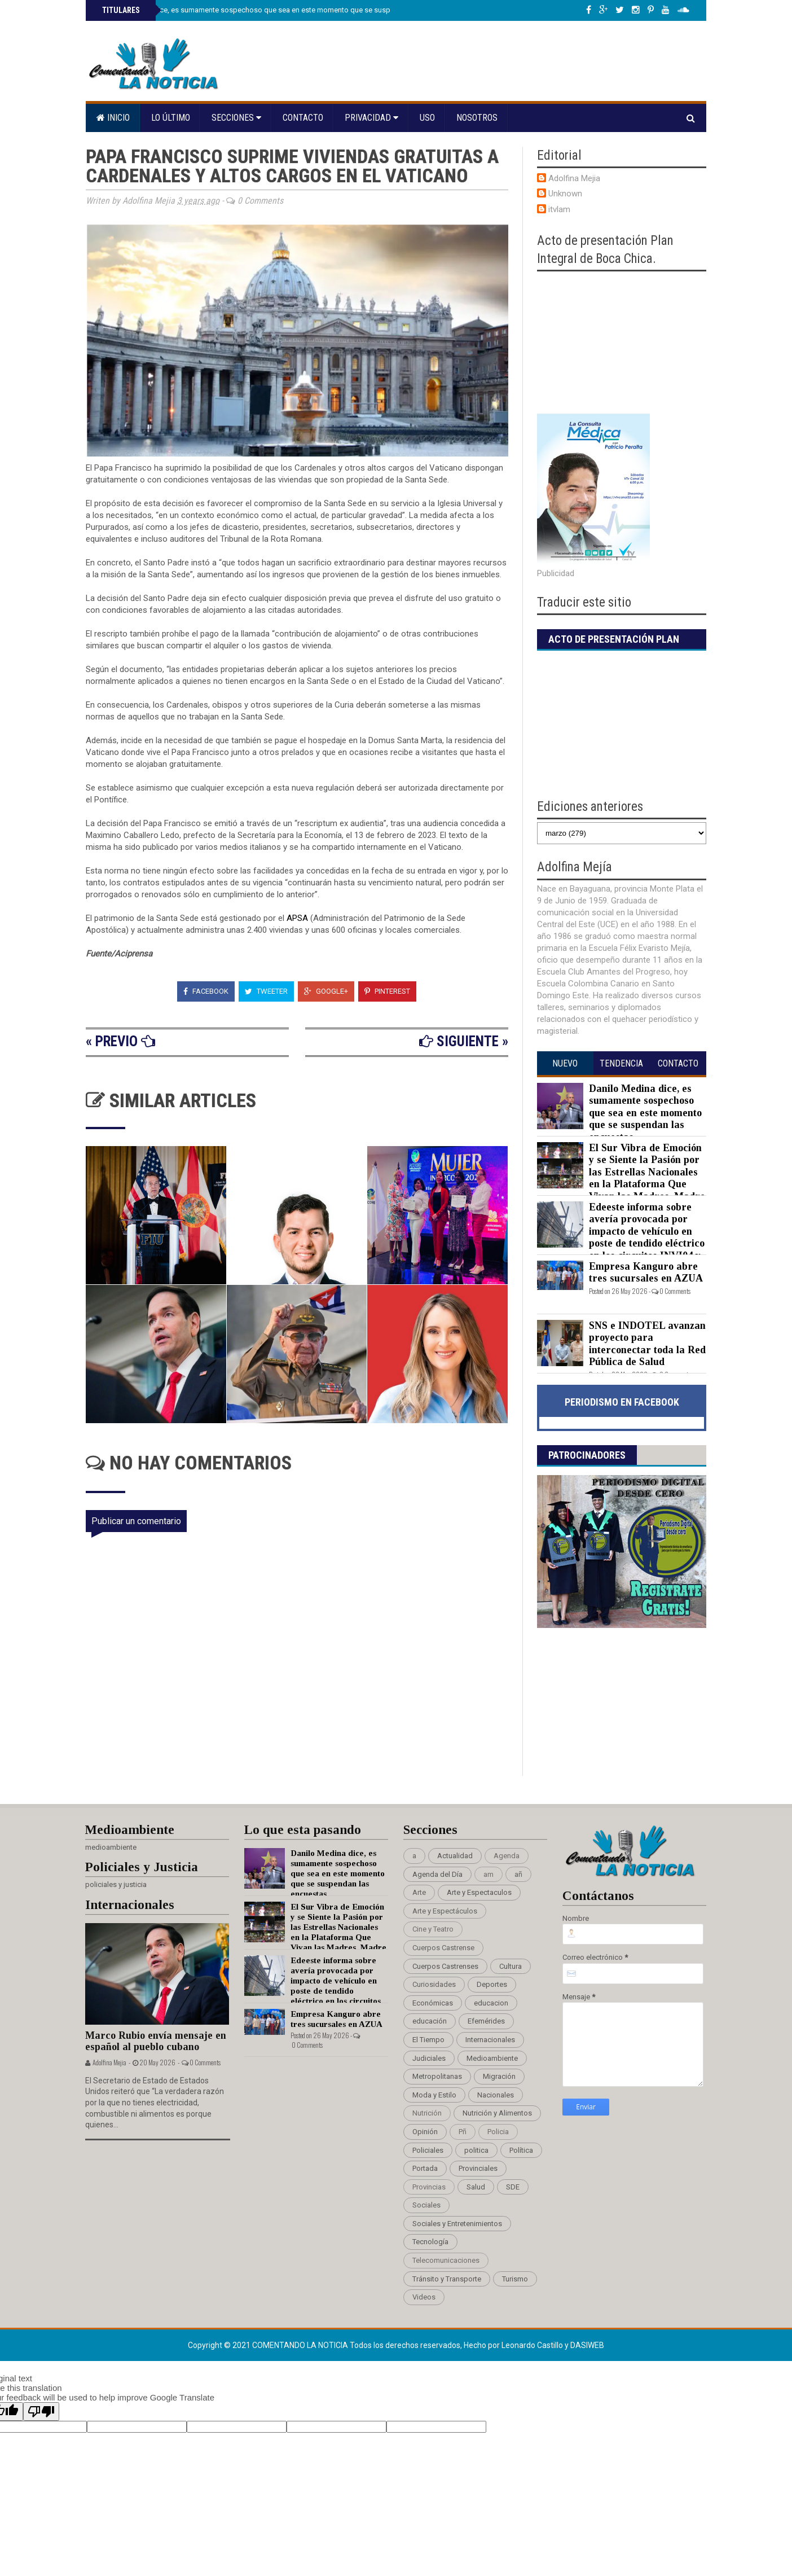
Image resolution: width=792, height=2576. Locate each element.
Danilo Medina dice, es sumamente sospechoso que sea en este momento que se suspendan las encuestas (278, 10)
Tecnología (430, 2241)
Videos (423, 2297)
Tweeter (266, 991)
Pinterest (387, 991)
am (488, 1874)
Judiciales (429, 2058)
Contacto (303, 117)
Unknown (565, 193)
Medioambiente (492, 2058)
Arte (419, 1892)
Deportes (492, 1984)
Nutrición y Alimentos (497, 2113)
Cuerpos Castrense (443, 1947)
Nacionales (495, 2095)
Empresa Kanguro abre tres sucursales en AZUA (646, 1272)
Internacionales (490, 2039)
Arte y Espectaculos (479, 1892)
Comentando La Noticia (301, 2345)
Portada (425, 2168)
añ (518, 1874)
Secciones (236, 117)
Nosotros (477, 117)
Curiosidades (434, 1984)
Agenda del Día (437, 1874)
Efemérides (486, 2021)
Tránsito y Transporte (446, 2279)
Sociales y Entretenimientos (457, 2223)
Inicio (113, 117)
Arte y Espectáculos (444, 1911)
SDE (513, 2187)
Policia (498, 2131)
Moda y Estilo (434, 2095)
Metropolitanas (437, 2076)
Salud (476, 2187)
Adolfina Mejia (574, 178)
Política (521, 2150)
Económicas (432, 2003)
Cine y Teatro (433, 1929)
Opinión (425, 2131)
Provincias (429, 2187)
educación (429, 2021)
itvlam (559, 209)
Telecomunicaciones (445, 2260)
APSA (298, 918)
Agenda (507, 1855)
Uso (427, 117)
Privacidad (371, 117)
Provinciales (478, 2168)
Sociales (426, 2205)
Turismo (515, 2279)
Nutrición (427, 2113)
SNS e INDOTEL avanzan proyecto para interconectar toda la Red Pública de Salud (647, 1344)
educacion (491, 2003)
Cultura (510, 1966)
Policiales (427, 2150)
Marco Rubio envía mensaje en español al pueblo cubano (155, 2041)
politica (476, 2150)
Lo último (170, 117)
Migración (499, 2076)
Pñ (463, 2131)
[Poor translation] (41, 2411)
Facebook (205, 991)
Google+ (326, 991)
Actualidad (455, 1855)
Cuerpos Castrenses (445, 1966)
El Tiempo (428, 2039)
